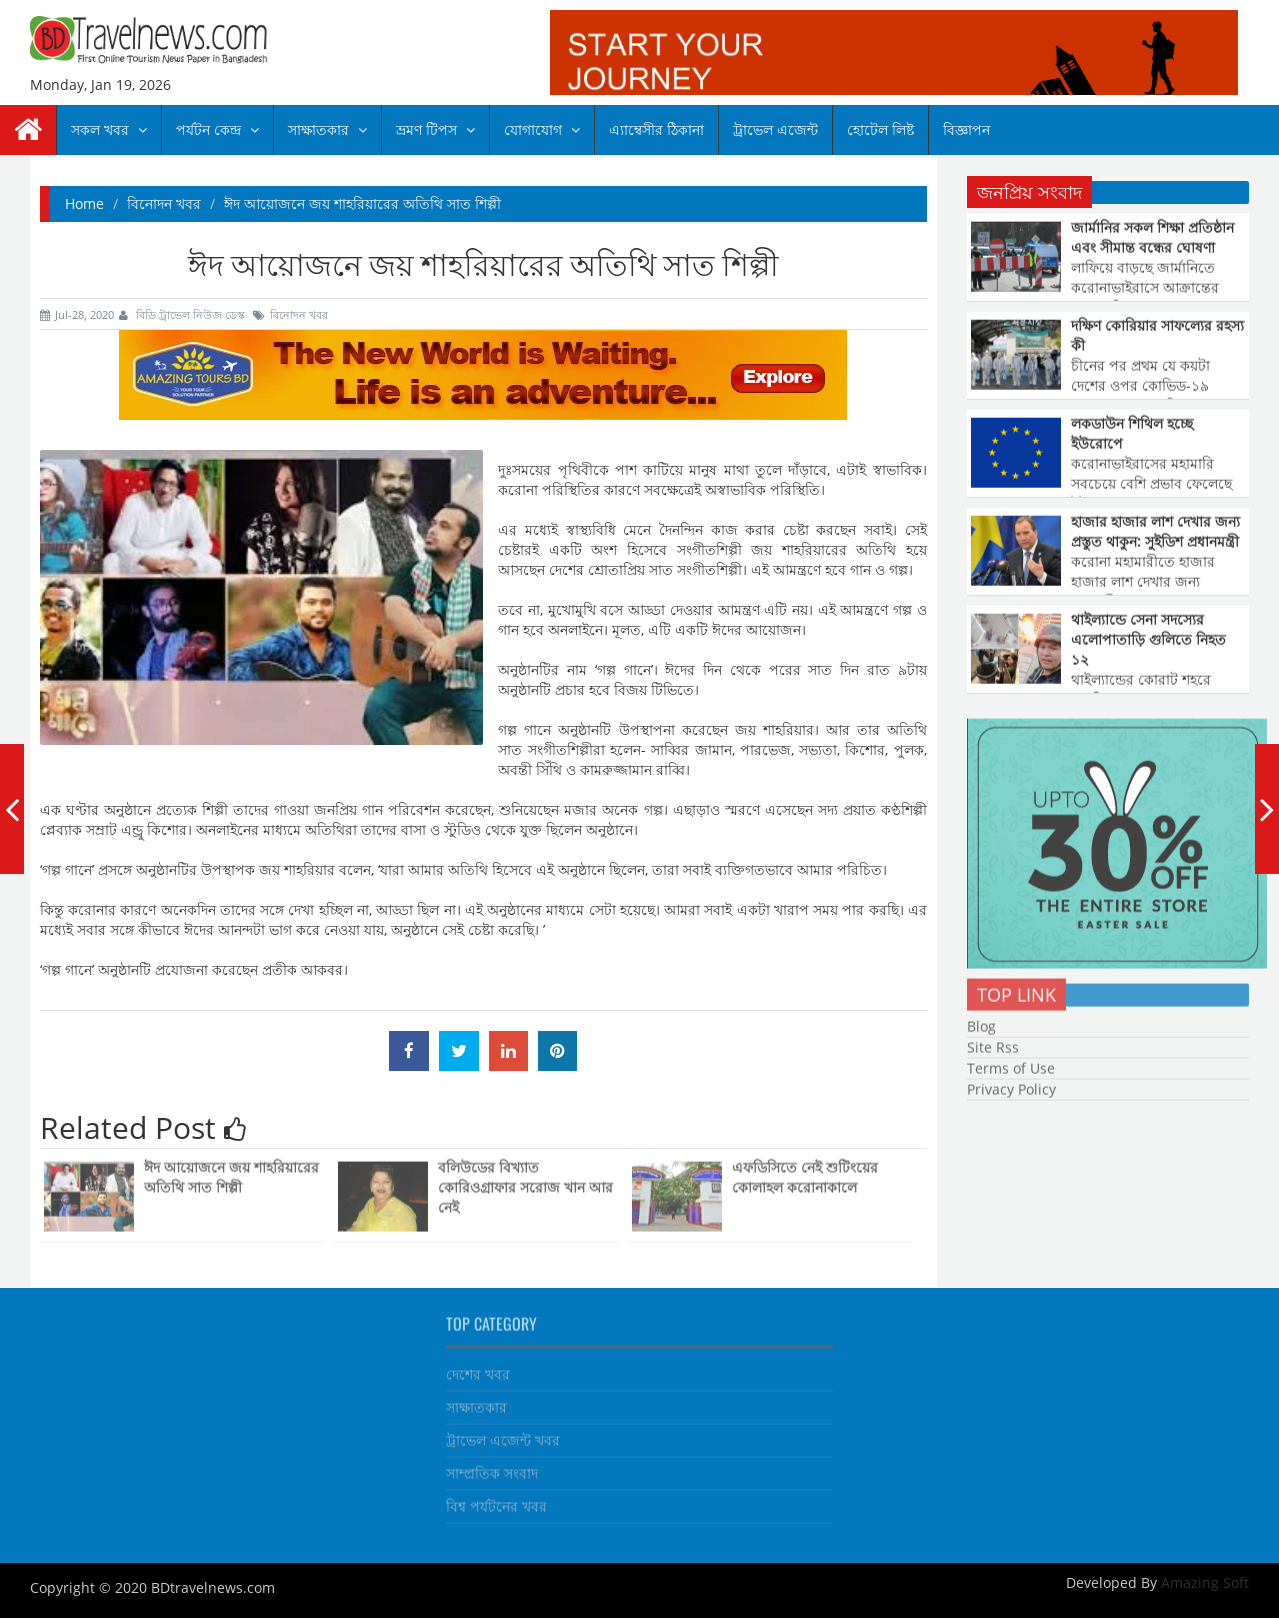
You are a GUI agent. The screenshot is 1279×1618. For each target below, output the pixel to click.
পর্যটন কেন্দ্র (217, 129)
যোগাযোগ (542, 129)
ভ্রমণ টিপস (435, 129)
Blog (981, 1021)
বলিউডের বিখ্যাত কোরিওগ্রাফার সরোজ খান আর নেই (525, 1182)
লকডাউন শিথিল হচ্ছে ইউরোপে (1132, 432)
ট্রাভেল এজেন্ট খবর (503, 1435)
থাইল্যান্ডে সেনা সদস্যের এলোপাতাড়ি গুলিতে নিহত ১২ (1148, 638)
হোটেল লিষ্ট (880, 129)
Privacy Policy (1011, 1084)
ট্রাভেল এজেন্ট (775, 129)
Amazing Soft (1203, 1582)
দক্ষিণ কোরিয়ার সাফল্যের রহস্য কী (1157, 334)
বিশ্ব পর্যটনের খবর (496, 1501)
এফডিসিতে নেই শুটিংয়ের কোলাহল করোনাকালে (805, 1172)
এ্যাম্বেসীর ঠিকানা (656, 129)
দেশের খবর (478, 1369)
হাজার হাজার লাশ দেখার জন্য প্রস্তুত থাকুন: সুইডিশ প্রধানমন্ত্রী (1155, 530)
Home (84, 203)
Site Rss (993, 1042)
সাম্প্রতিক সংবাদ (492, 1468)
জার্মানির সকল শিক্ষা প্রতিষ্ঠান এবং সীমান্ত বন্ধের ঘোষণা (1152, 236)
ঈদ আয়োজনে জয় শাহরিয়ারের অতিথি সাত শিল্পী (231, 1172)
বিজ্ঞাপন (966, 129)
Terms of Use (1011, 1063)
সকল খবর (109, 129)
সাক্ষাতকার (327, 129)
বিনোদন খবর (164, 203)
